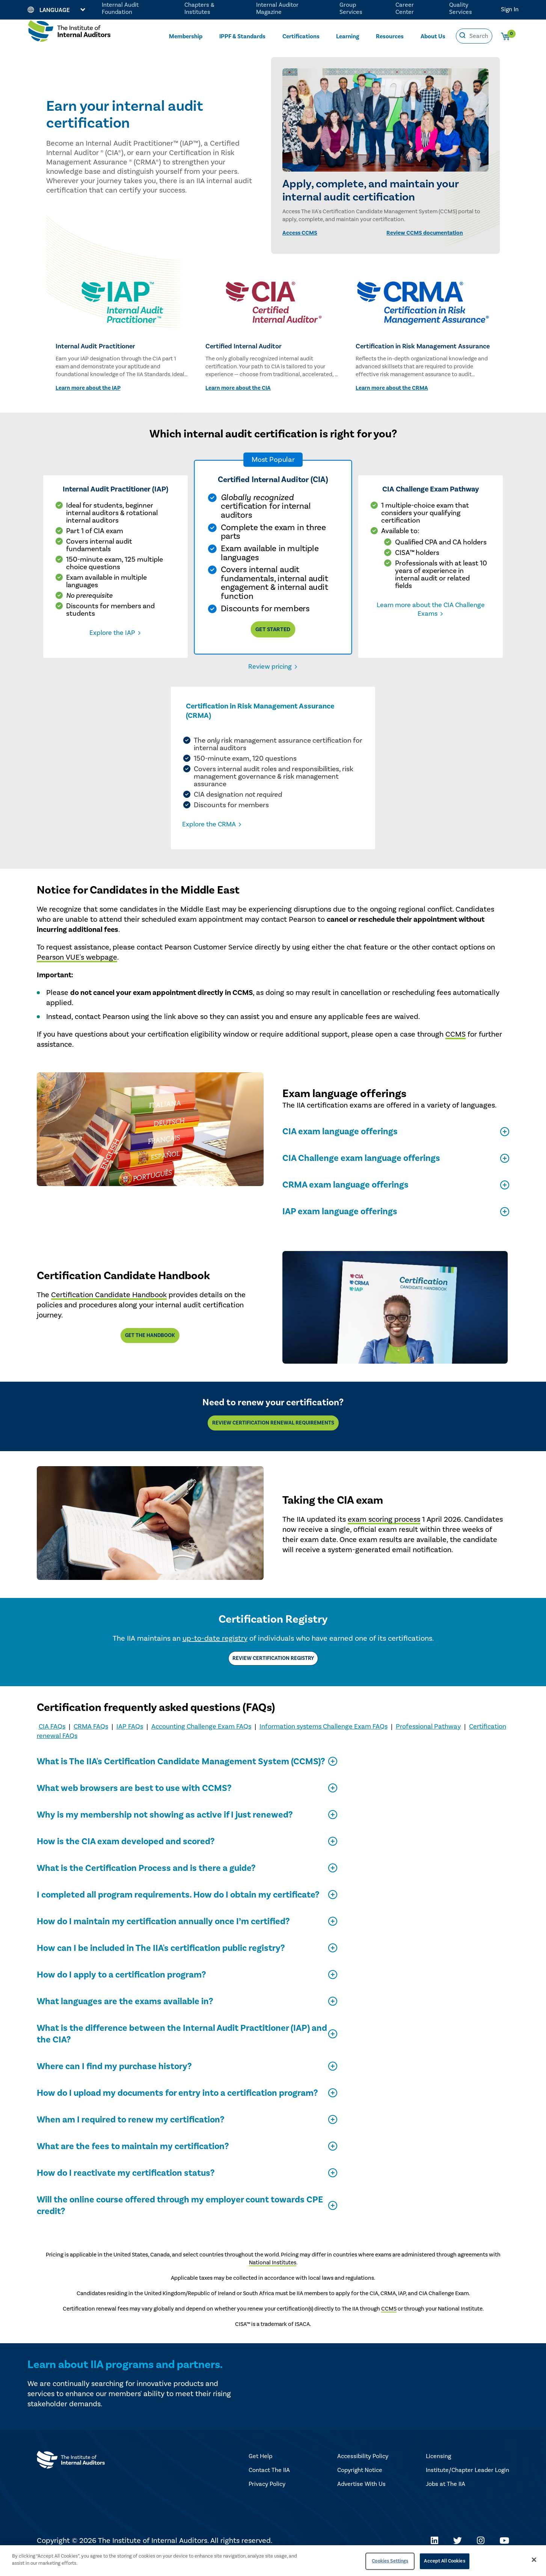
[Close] (534, 2559)
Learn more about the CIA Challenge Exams (431, 609)
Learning (347, 36)
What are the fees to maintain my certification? (133, 2161)
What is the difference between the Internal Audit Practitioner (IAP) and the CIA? (182, 2048)
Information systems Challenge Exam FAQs (323, 1741)
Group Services (350, 8)
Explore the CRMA (240, 839)
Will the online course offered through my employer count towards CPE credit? (180, 2220)
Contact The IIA (269, 2485)
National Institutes (272, 2277)
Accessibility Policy (362, 2471)
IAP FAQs (129, 1741)
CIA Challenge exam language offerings (361, 1173)
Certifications (301, 36)
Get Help (260, 2471)
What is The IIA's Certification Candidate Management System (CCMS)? (181, 1776)
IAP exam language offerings (339, 1226)
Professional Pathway (428, 1741)
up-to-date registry (215, 1653)
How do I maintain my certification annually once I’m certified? (163, 1936)
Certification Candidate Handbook (109, 1310)
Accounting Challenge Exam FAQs (201, 1741)
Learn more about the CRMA (392, 388)
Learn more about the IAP (88, 388)
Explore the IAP (112, 633)
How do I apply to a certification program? (121, 1990)
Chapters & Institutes (199, 8)
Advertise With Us (361, 2499)
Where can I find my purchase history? (114, 2081)
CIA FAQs (52, 1741)
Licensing (438, 2471)
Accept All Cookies (444, 2561)
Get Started (273, 629)
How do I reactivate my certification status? (125, 2188)
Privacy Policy (267, 2499)
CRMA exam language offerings (345, 1200)
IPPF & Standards (242, 36)
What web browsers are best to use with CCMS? (134, 1803)
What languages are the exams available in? (125, 2016)
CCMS (455, 1049)
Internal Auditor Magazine (277, 8)
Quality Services (460, 8)
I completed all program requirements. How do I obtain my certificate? (178, 1910)
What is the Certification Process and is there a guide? (146, 1883)
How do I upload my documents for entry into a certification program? (177, 2108)
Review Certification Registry (273, 1673)
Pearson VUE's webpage (77, 972)
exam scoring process (384, 1534)
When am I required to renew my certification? (130, 2134)
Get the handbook (150, 1350)
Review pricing (270, 666)
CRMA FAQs (91, 1741)
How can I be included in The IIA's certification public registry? (161, 1963)
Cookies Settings (390, 2561)
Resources (390, 36)
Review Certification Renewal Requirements (273, 1438)
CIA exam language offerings (340, 1146)
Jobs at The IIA (445, 2499)
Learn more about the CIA (238, 388)
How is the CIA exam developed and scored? (125, 1856)
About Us (433, 36)
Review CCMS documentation (424, 233)
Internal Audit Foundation (120, 8)
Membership (185, 36)
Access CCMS (299, 233)
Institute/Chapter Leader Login (467, 2485)
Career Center (404, 8)
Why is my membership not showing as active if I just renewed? (165, 1830)
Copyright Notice (359, 2485)
